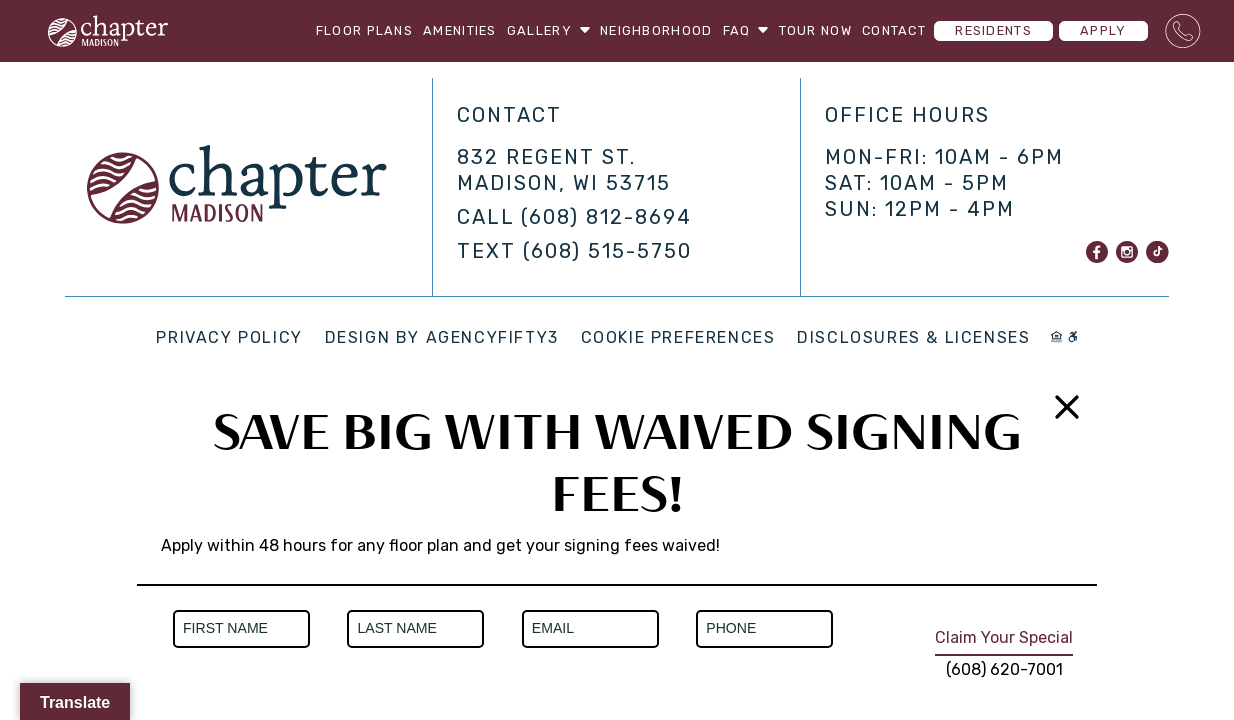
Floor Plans (364, 30)
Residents (993, 30)
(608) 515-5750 (607, 251)
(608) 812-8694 (606, 217)
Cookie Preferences (678, 337)
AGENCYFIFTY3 (492, 337)
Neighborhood (656, 30)
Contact (894, 30)
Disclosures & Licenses (913, 337)
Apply (1103, 30)
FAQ (746, 30)
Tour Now (815, 30)
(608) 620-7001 (1004, 669)
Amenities (460, 30)
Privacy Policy (229, 337)
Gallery (548, 30)
